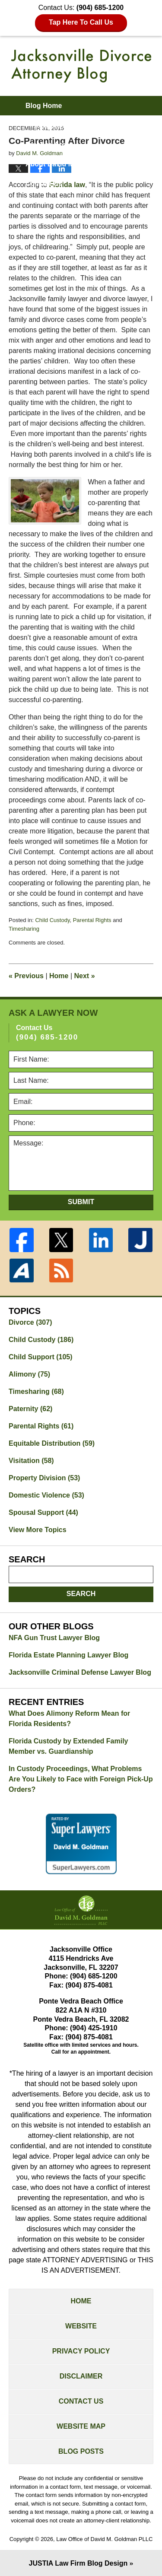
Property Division (44, 1478)
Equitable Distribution (52, 1443)
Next (84, 976)
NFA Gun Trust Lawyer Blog (54, 1637)
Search (81, 1593)
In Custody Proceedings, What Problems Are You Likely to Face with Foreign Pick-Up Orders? (81, 1779)
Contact (43, 183)
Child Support (41, 1357)
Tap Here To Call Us (81, 22)
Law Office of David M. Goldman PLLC (104, 2539)
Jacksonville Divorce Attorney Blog (81, 66)
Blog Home (43, 105)
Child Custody (52, 920)
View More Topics (38, 1529)
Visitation (31, 1460)
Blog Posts (81, 2451)
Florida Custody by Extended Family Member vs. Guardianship (68, 1746)
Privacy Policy (81, 2351)
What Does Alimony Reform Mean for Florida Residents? (69, 1718)
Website (81, 2326)
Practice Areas (49, 144)
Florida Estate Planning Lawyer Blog (68, 1655)
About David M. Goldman (66, 164)
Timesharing (24, 928)
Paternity (30, 1408)
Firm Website (47, 125)
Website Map (81, 2426)
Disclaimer (81, 2376)
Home (58, 976)
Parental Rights (92, 920)
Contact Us (81, 2401)
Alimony (29, 1374)
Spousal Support (43, 1512)
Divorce (30, 1322)
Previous (26, 976)
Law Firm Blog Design (78, 2563)
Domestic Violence (46, 1495)
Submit (81, 1201)
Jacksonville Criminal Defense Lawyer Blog (80, 1672)
